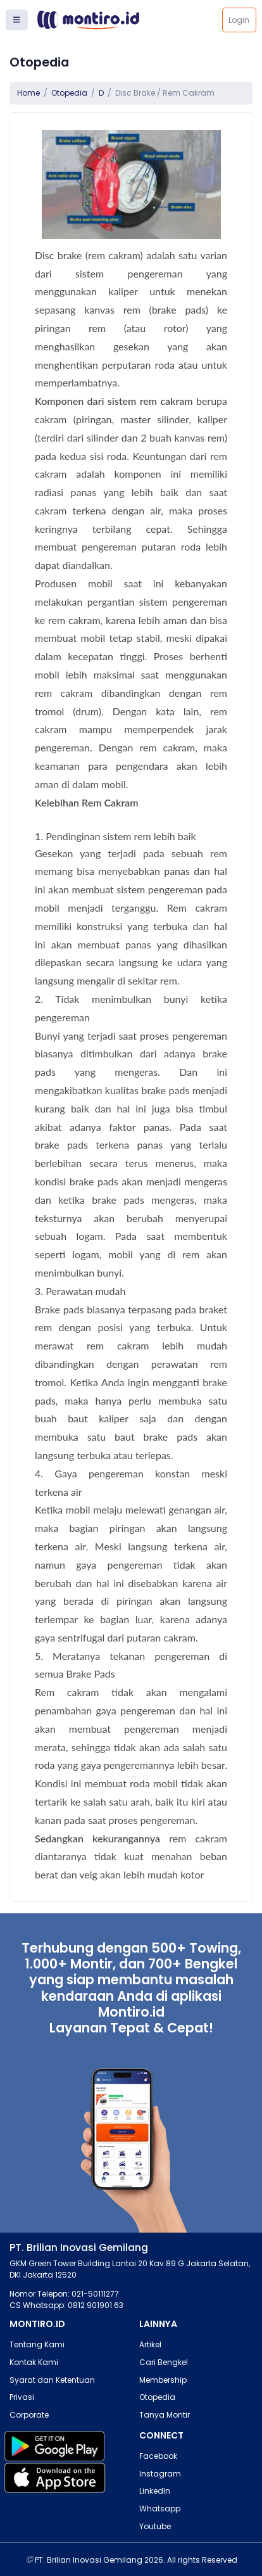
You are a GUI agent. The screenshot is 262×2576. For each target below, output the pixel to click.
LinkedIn (154, 2490)
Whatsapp (159, 2508)
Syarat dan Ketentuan (52, 2380)
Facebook (158, 2456)
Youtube (155, 2526)
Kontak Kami (33, 2362)
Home (28, 92)
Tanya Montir (164, 2414)
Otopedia (69, 92)
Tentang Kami (37, 2344)
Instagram (160, 2473)
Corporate (29, 2414)
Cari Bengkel (163, 2362)
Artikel (150, 2344)
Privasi (21, 2397)
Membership (163, 2380)
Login (238, 20)
